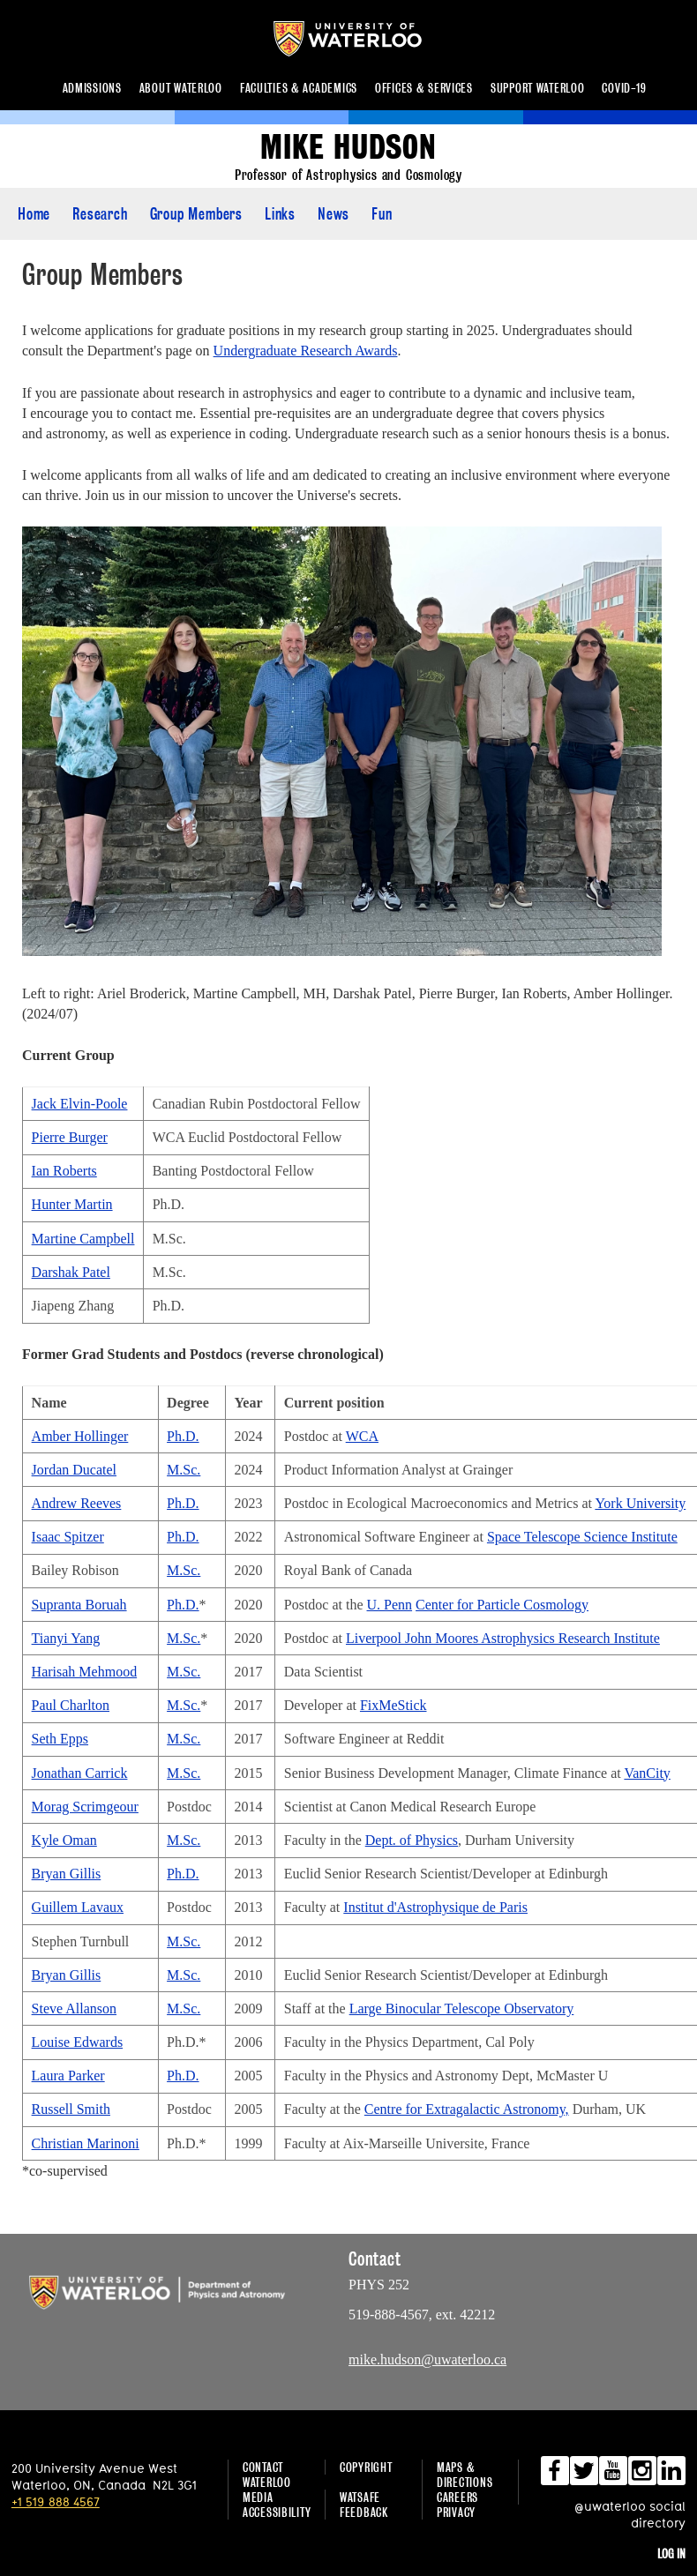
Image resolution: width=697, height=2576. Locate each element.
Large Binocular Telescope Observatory (461, 2008)
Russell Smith (71, 2109)
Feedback (364, 2512)
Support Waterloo (538, 87)
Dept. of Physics (411, 1840)
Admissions (92, 87)
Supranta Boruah (79, 1604)
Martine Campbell (83, 1238)
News (333, 214)
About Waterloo (180, 87)
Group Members (196, 214)
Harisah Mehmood (85, 1671)
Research (99, 214)
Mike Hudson (348, 148)
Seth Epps (60, 1738)
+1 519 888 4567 (55, 2501)
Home (34, 214)
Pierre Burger (70, 1137)
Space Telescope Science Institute (582, 1536)
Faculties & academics (298, 87)
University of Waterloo (362, 38)
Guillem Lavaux (78, 1907)
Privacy (456, 2512)
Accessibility (277, 2512)
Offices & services (424, 87)
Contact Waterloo (267, 2475)
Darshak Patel (71, 1272)
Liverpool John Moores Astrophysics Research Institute (503, 1638)
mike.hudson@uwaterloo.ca (427, 2359)
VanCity (647, 1773)
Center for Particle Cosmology (502, 1604)
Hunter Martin (72, 1204)
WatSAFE (360, 2497)
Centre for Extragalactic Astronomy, (466, 2109)
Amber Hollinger (80, 1436)
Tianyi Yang (66, 1638)
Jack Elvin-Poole (80, 1103)
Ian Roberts (64, 1170)
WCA (362, 1436)
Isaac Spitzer (68, 1536)
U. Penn (390, 1604)
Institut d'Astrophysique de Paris (435, 1907)
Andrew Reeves (77, 1503)
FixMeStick (393, 1705)
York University (640, 1503)
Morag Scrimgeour (85, 1806)
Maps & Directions (464, 2475)
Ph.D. (183, 1436)
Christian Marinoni (85, 2143)
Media (258, 2497)
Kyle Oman (64, 1840)
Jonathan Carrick (80, 1773)
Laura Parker (68, 2075)
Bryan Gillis (66, 1873)
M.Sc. (183, 1469)
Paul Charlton (70, 1705)
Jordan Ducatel (74, 1469)
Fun (381, 214)
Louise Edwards (78, 2042)
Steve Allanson (74, 2008)
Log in (671, 2553)
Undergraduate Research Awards (306, 350)
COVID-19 (624, 87)
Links (280, 214)
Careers (457, 2497)
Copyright (366, 2467)
